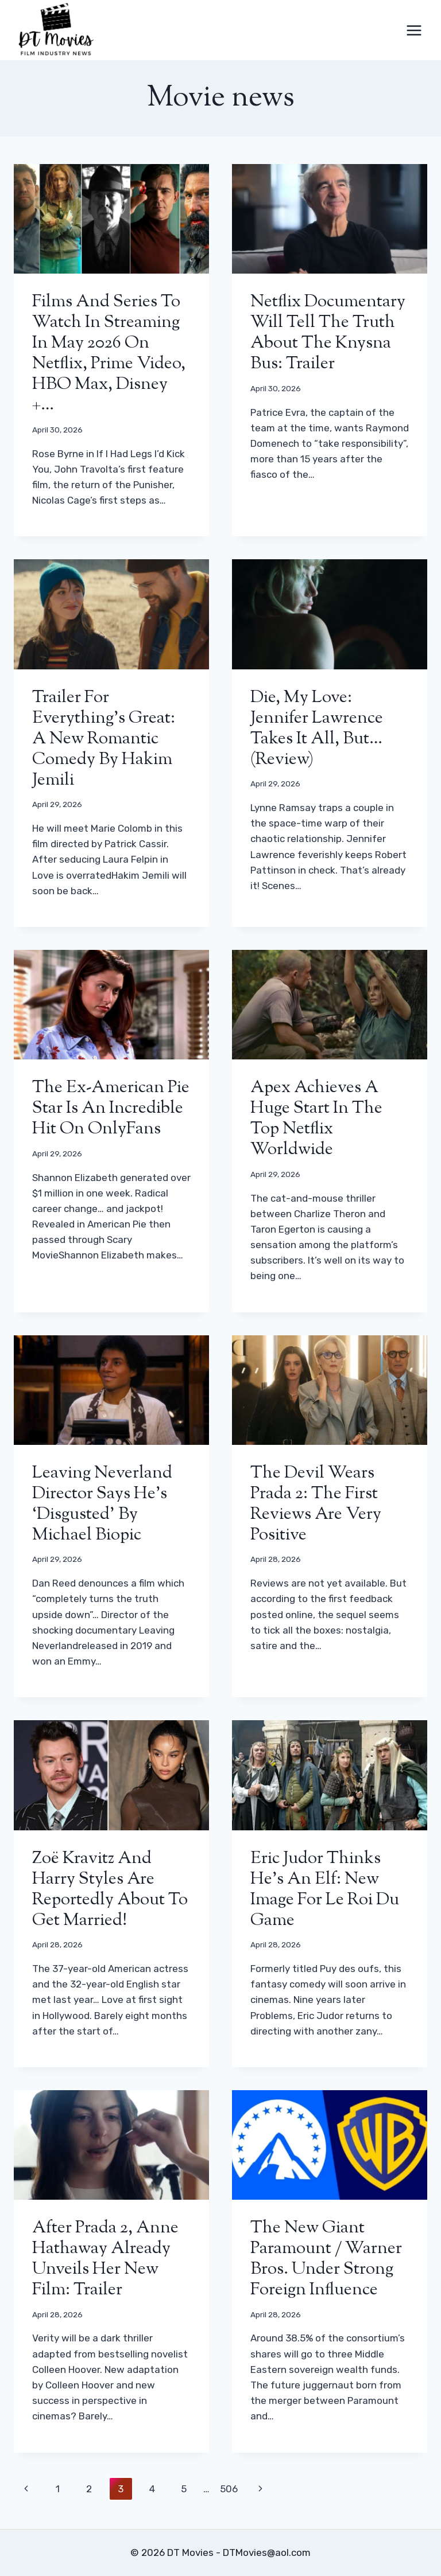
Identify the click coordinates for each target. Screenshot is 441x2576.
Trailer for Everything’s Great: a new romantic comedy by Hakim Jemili (103, 739)
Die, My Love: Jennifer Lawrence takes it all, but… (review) (316, 728)
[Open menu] (413, 30)
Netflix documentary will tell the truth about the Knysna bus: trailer (327, 333)
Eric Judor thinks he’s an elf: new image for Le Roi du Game (324, 1889)
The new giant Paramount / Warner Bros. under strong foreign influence (326, 2259)
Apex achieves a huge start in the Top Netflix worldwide (316, 1118)
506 (229, 2489)
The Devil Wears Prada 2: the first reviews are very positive (315, 1504)
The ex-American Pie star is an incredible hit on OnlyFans (110, 1108)
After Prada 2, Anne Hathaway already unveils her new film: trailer (105, 2259)
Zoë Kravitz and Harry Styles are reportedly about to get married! (110, 1889)
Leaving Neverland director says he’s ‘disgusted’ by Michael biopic (102, 1504)
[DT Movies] (57, 30)
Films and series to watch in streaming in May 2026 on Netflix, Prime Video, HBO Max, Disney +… (108, 354)
